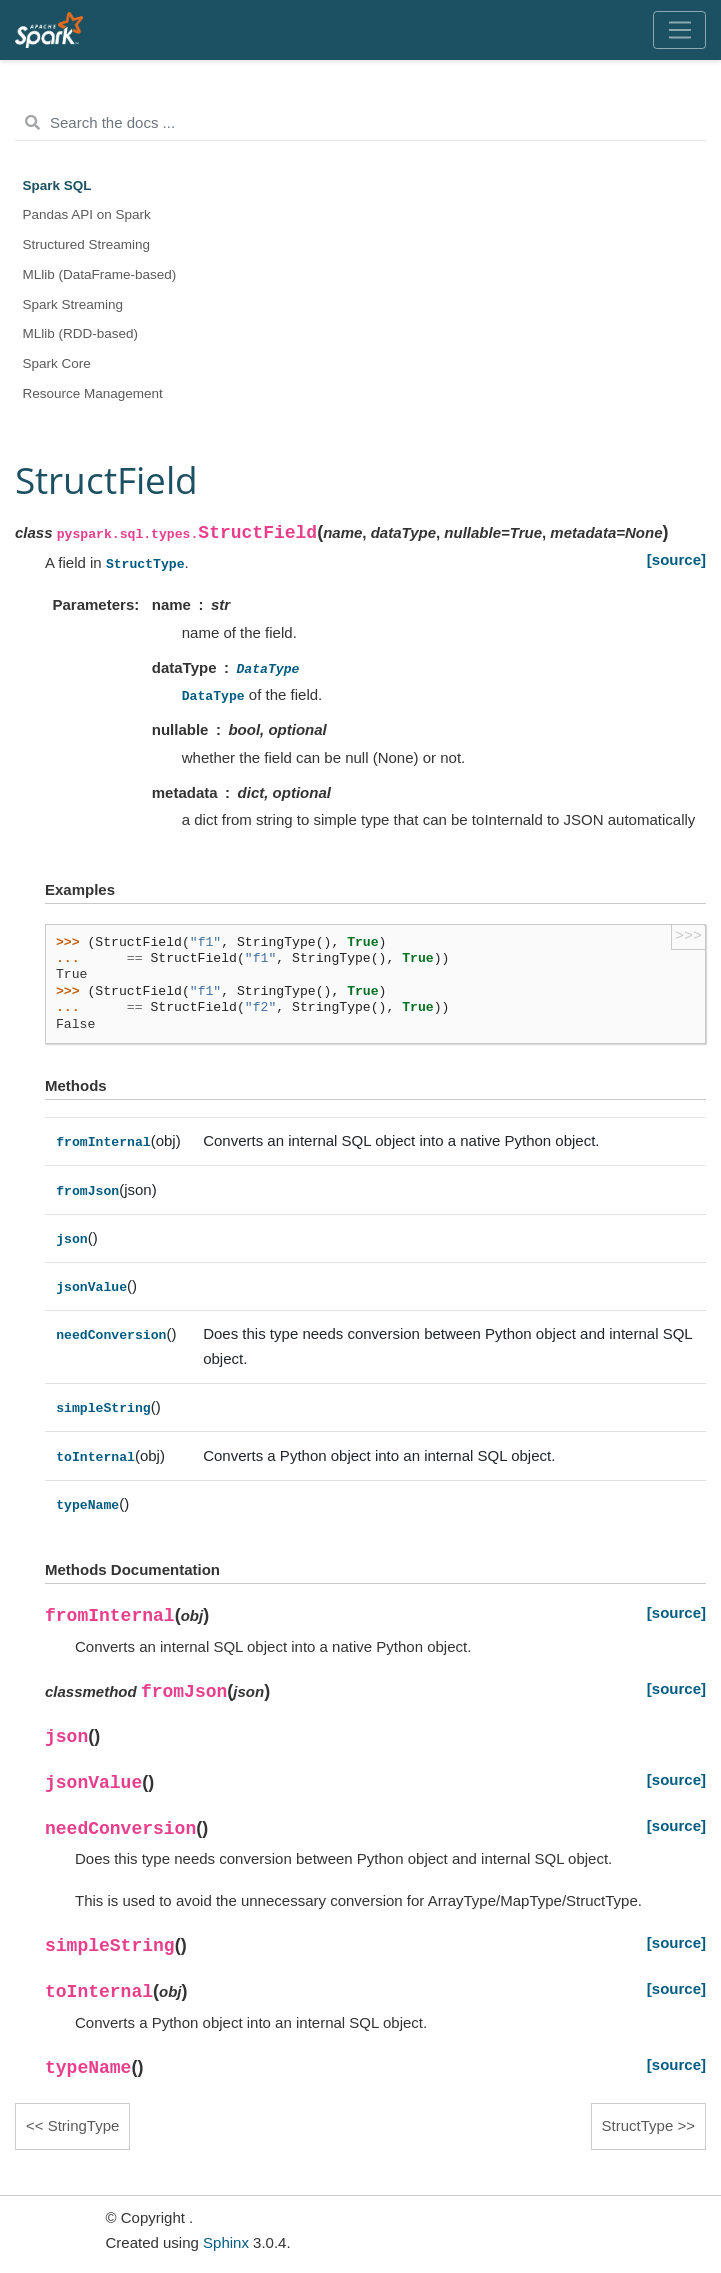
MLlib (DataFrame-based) (100, 274)
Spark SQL (57, 185)
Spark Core (57, 363)
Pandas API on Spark (87, 214)
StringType (84, 2125)
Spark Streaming (73, 304)
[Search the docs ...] (360, 123)
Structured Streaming (87, 244)
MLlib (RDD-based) (81, 333)
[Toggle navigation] (679, 30)
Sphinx (226, 2242)
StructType (638, 2125)
